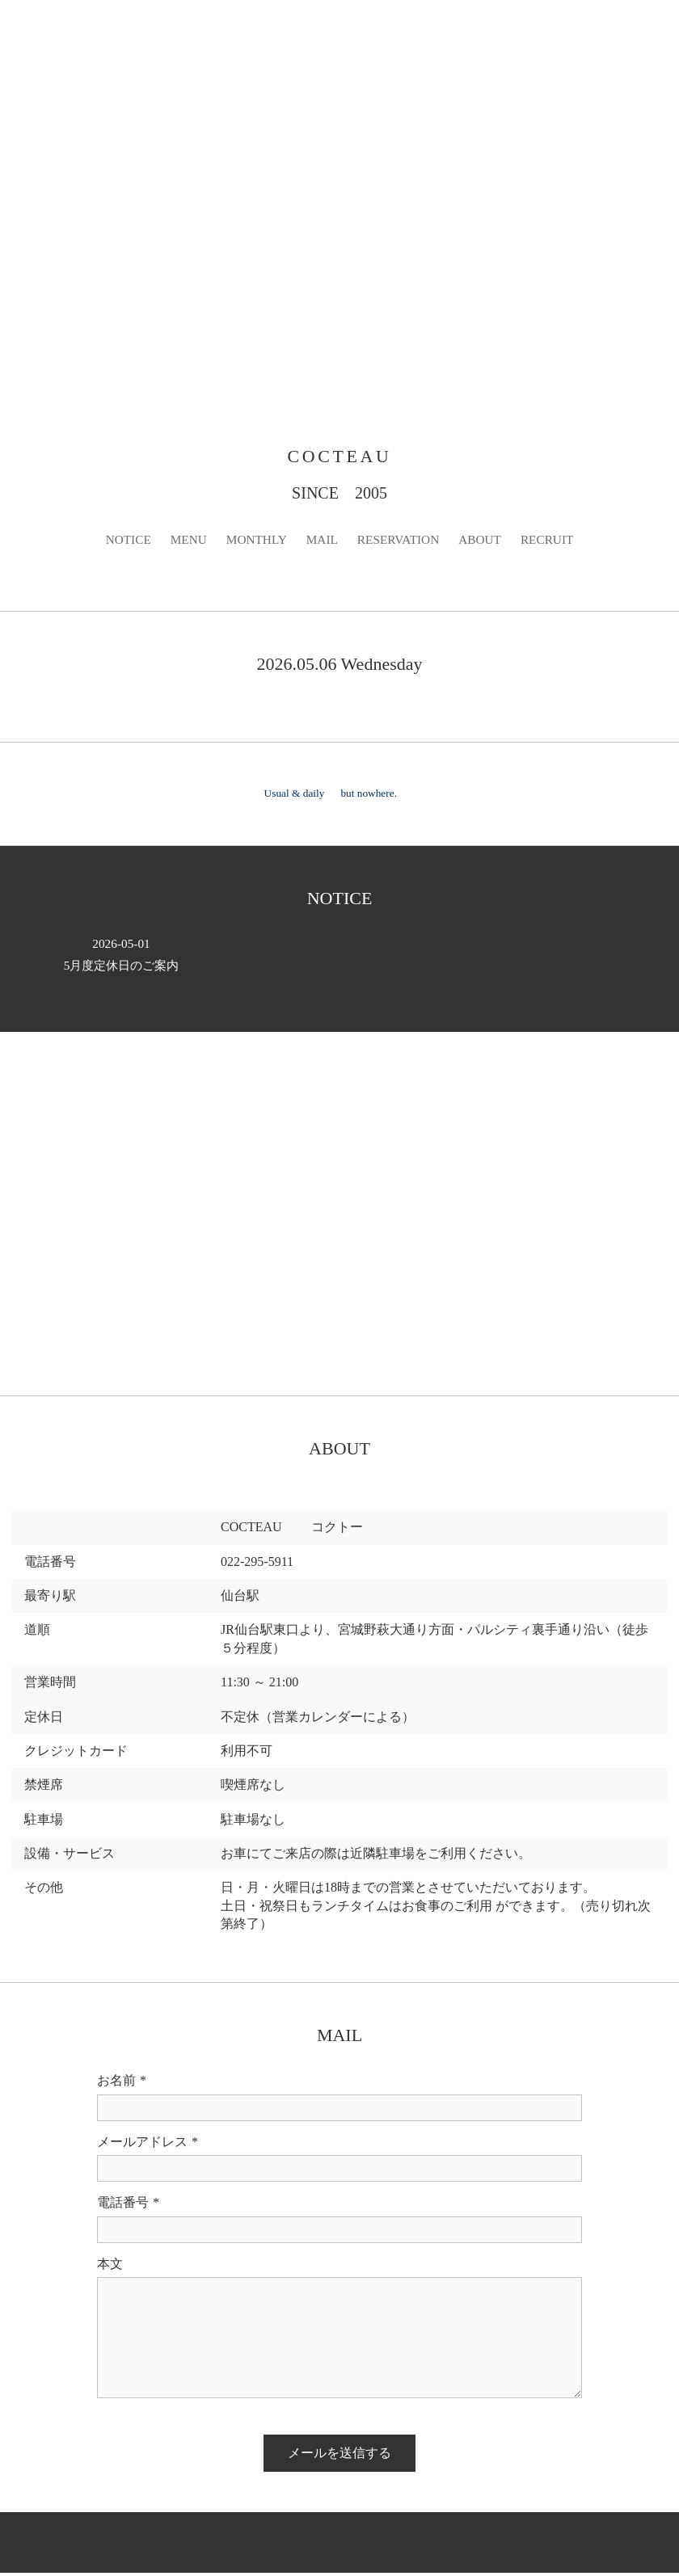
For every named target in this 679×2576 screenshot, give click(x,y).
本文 (110, 2266)
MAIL (321, 542)
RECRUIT (553, 542)
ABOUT (484, 542)
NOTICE (122, 542)
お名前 (121, 2084)
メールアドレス (147, 2145)
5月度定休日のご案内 (121, 956)
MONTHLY (253, 542)
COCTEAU (339, 457)
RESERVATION (400, 542)
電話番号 (128, 2206)
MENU (183, 542)
